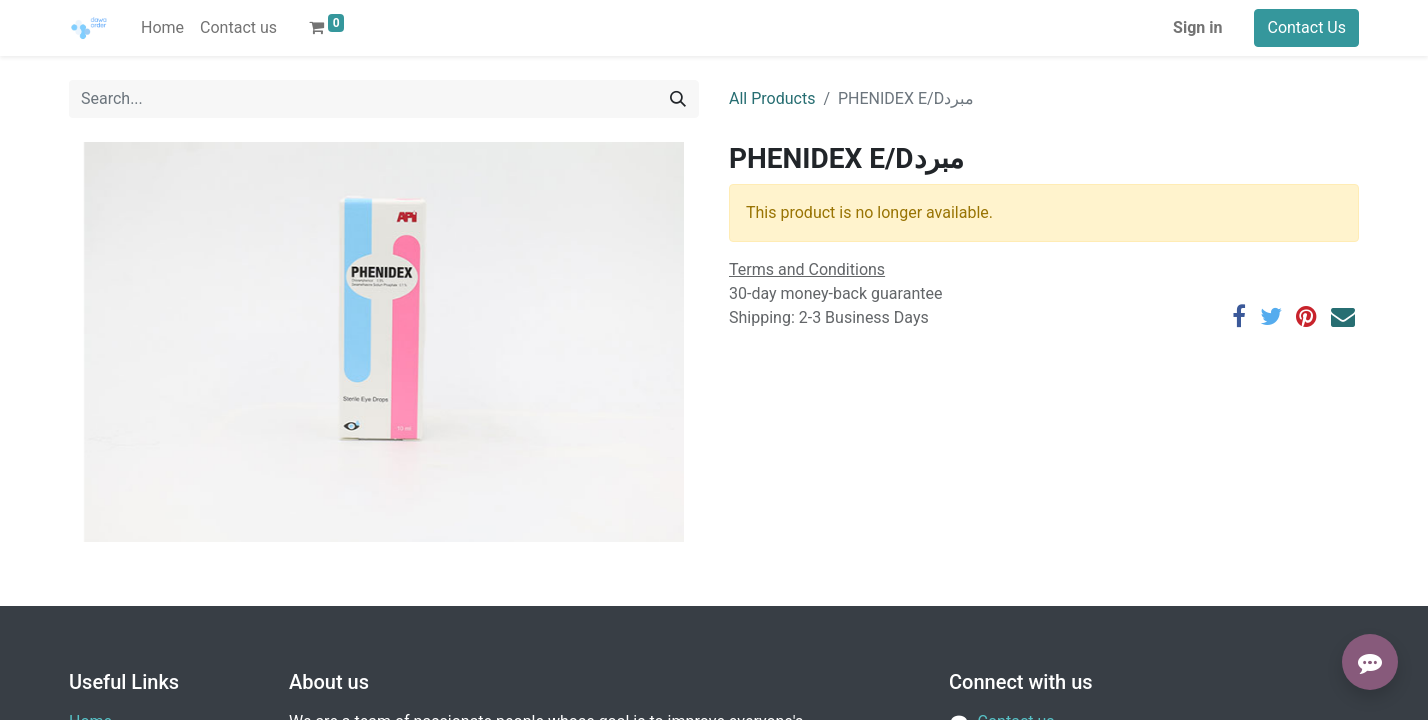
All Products (772, 98)
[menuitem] (162, 28)
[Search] (678, 99)
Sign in (1197, 27)
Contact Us (1306, 27)
